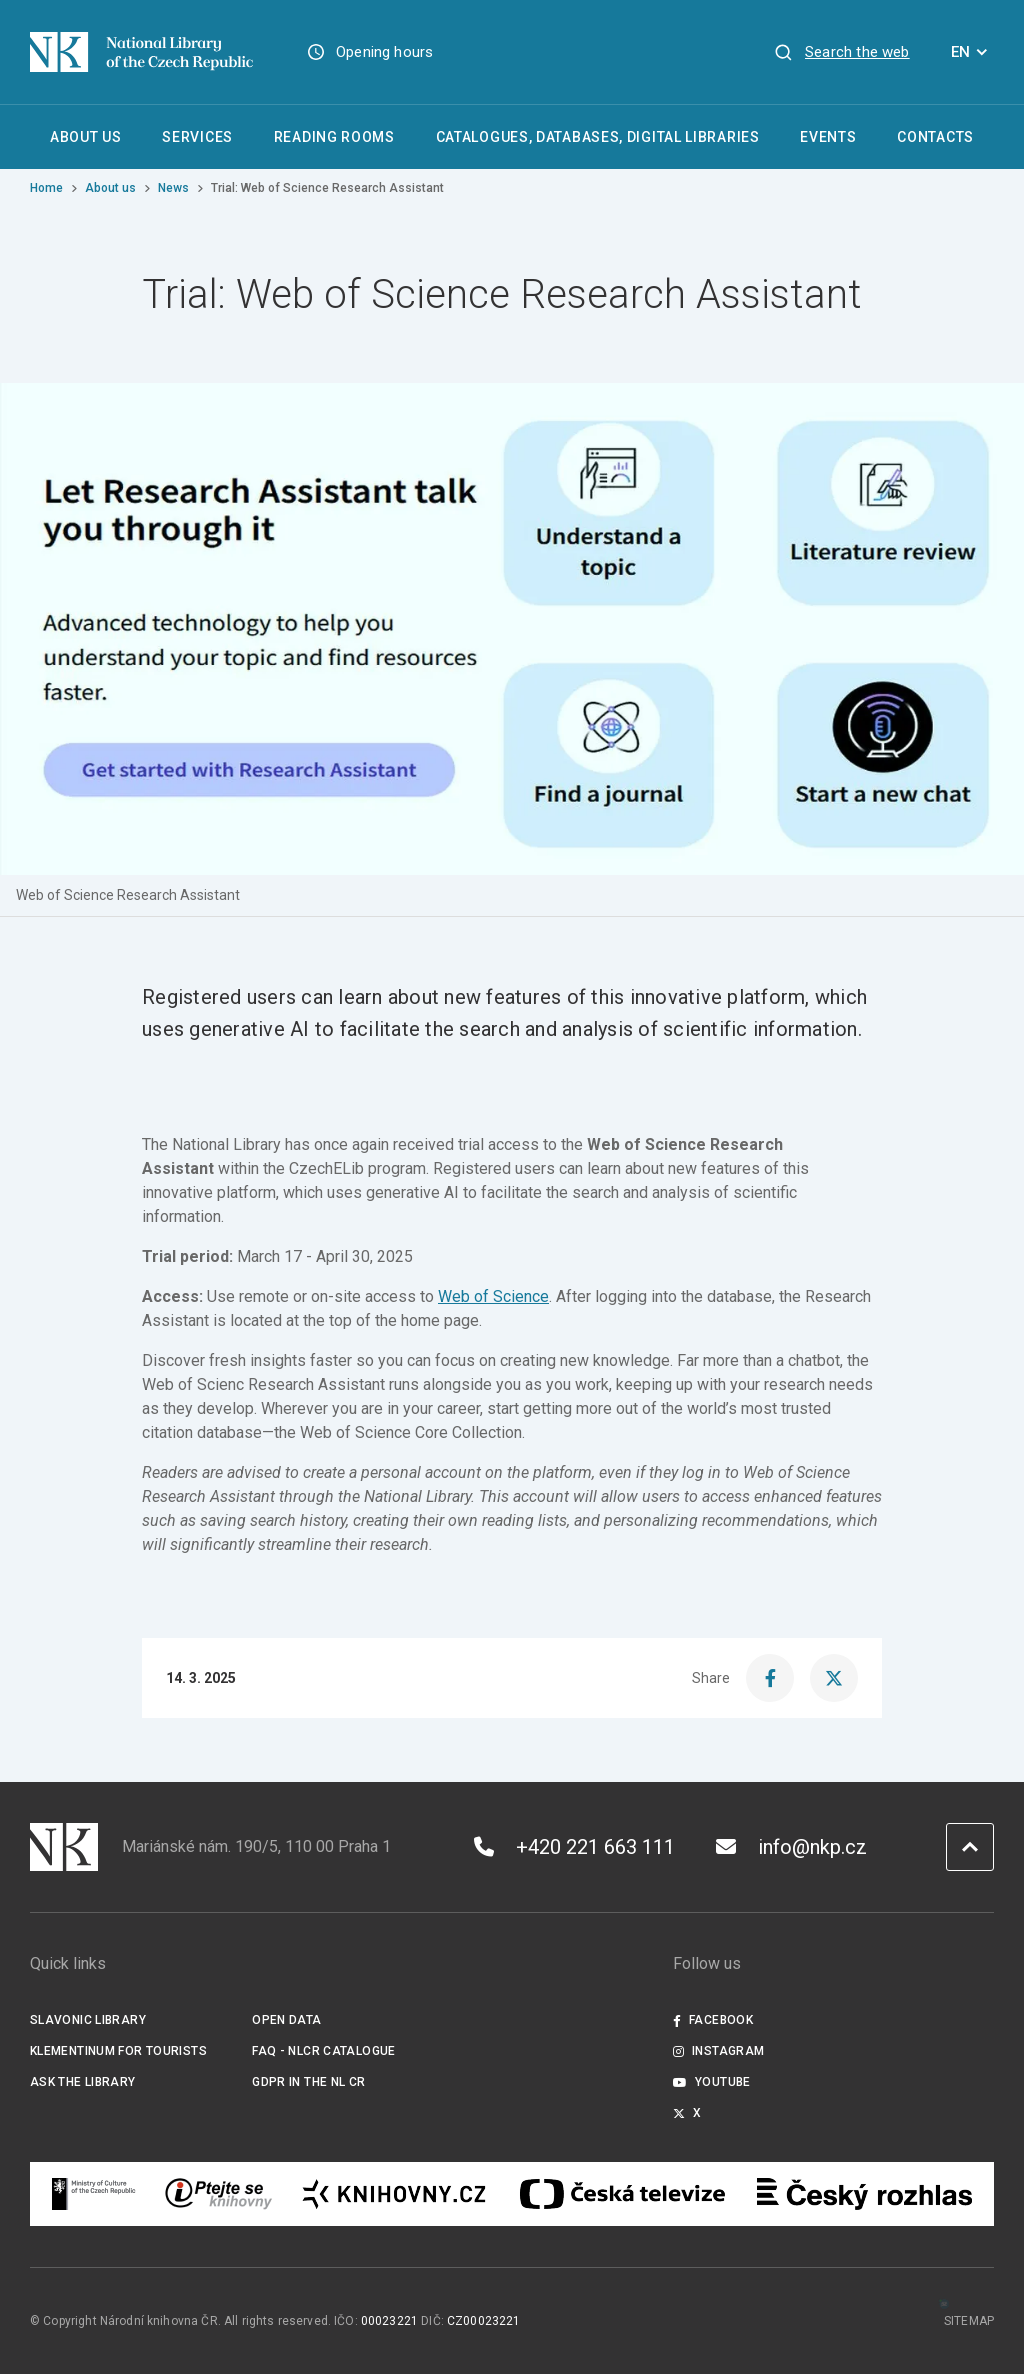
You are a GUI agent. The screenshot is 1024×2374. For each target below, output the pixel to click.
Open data (286, 2020)
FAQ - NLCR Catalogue (323, 2051)
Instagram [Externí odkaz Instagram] (719, 2051)
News (173, 188)
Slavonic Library (88, 2020)
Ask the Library (83, 2082)
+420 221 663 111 (574, 1847)
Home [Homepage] (46, 188)
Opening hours (384, 52)
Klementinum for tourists (118, 2051)
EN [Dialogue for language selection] (972, 52)
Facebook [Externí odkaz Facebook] (713, 2020)
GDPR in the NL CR (308, 2082)
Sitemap (969, 2321)
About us (110, 188)
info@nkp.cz (791, 1847)
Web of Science (493, 1296)
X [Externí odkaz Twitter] (687, 2113)
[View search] (841, 52)
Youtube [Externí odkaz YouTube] (712, 2082)
